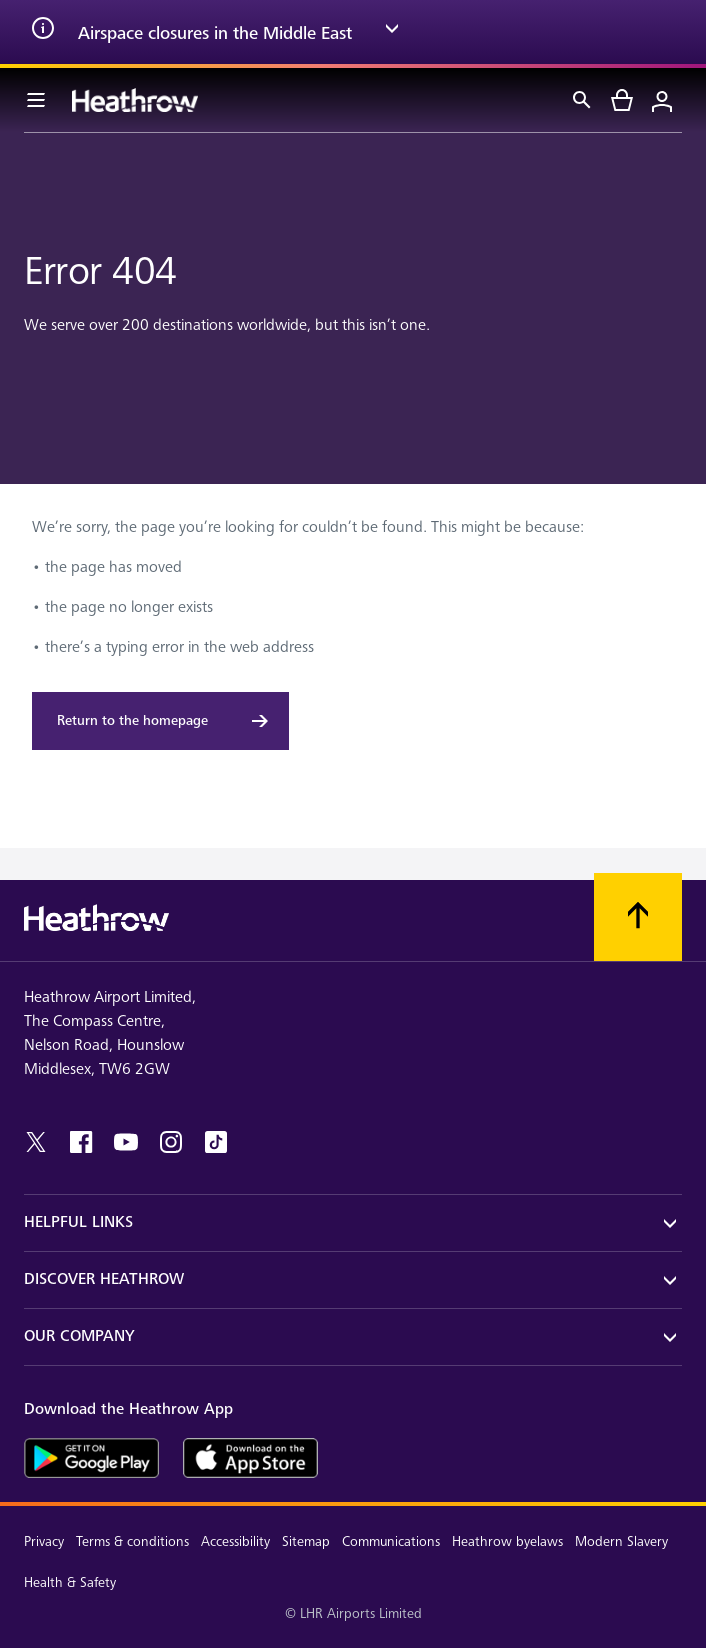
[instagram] (171, 1142)
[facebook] (81, 1142)
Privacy (44, 1541)
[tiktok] (216, 1142)
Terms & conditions (132, 1541)
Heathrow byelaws (507, 1541)
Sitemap (306, 1541)
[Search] (582, 100)
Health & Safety (70, 1582)
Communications (391, 1541)
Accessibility (235, 1541)
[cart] (622, 100)
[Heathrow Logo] (135, 100)
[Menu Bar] (36, 100)
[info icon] (43, 32)
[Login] (662, 100)
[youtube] (126, 1142)
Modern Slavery (621, 1541)
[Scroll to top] (638, 917)
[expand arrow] (392, 32)
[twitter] (36, 1142)
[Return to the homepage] (160, 721)
